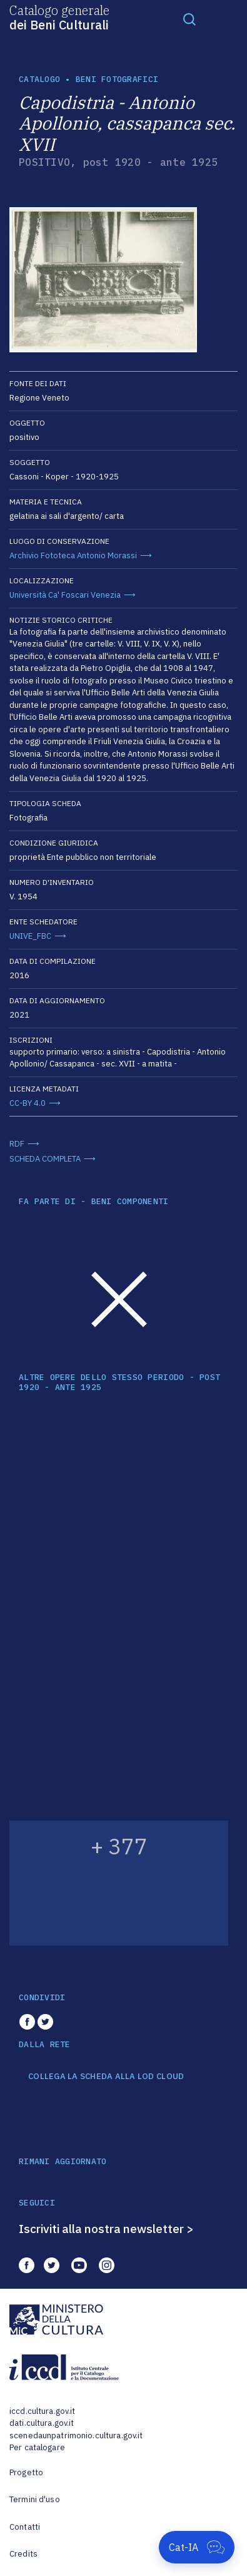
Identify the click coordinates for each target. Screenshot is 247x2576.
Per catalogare (37, 2447)
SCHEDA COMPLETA (45, 1158)
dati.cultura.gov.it (41, 2423)
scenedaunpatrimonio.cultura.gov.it (76, 2435)
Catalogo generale (59, 17)
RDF (16, 1143)
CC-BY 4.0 (27, 1103)
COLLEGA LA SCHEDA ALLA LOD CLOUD (106, 2077)
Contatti (24, 2527)
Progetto (26, 2472)
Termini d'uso (34, 2499)
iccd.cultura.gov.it (42, 2411)
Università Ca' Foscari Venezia (65, 595)
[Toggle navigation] (189, 18)
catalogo (39, 79)
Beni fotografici (117, 79)
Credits (23, 2553)
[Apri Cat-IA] (196, 2547)
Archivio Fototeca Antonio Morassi (73, 555)
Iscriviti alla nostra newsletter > (106, 2228)
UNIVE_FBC (30, 936)
